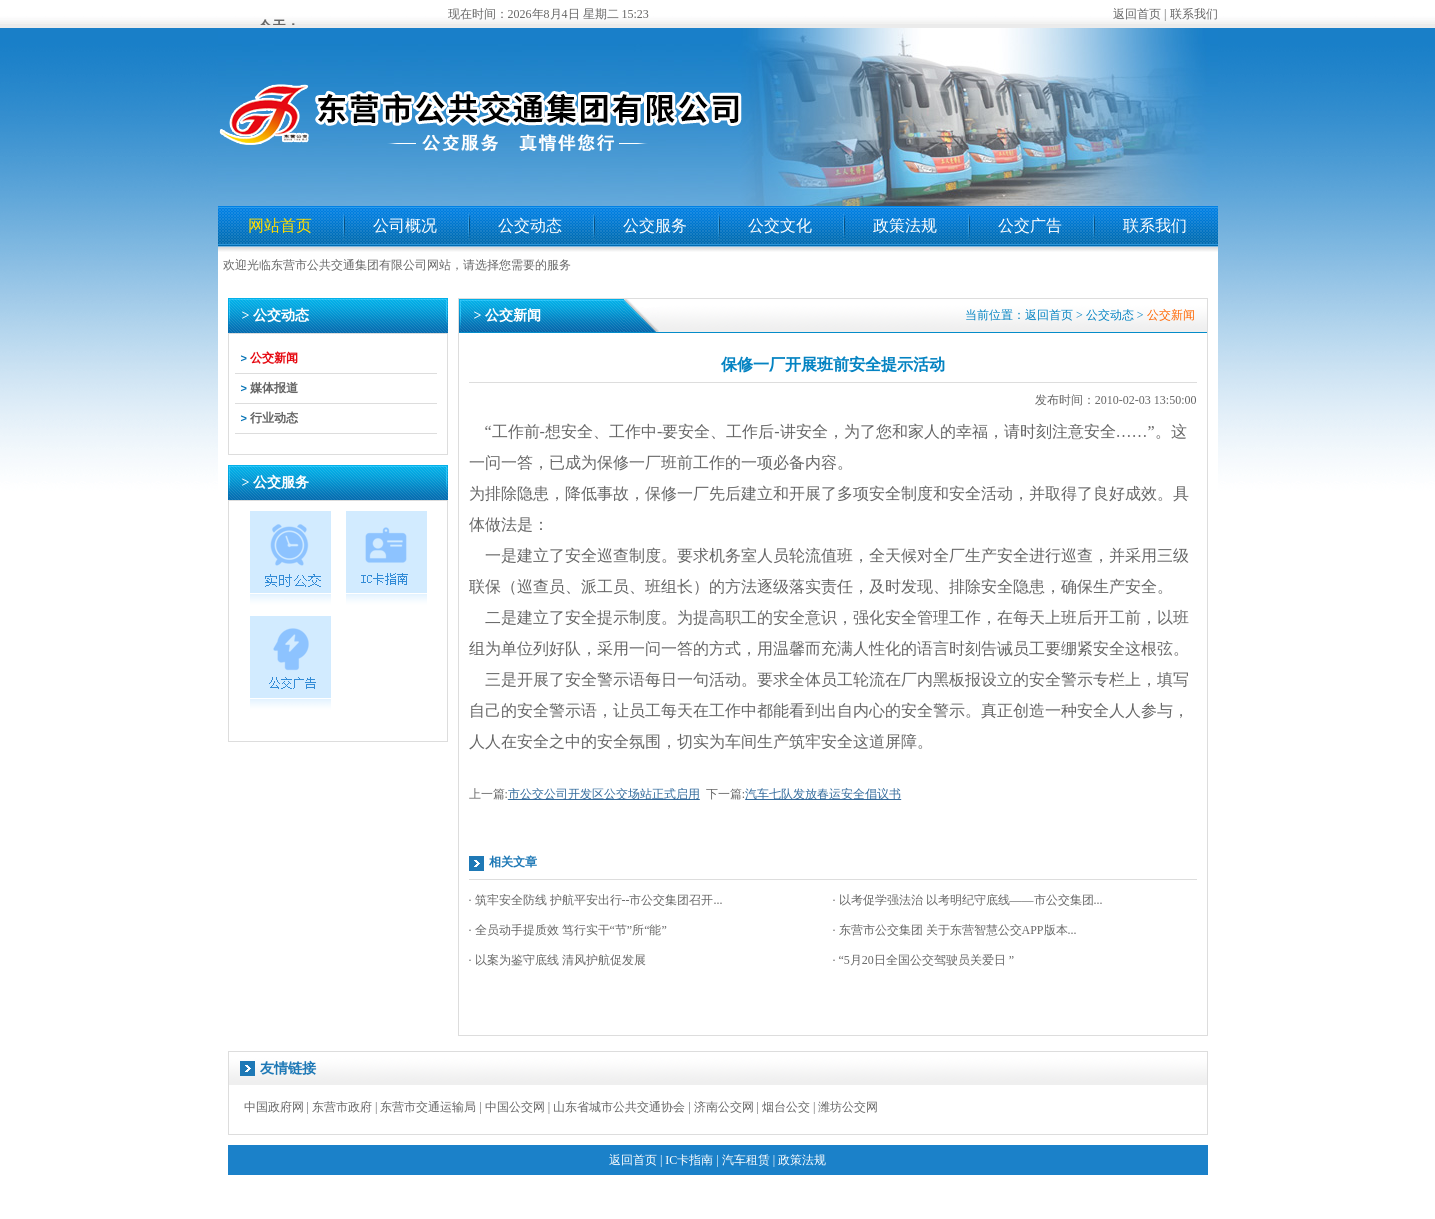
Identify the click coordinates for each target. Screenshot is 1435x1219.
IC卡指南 (689, 1160)
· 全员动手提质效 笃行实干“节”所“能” (568, 930)
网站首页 (280, 225)
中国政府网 (274, 1107)
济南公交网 (724, 1107)
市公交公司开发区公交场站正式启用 (604, 794)
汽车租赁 (746, 1160)
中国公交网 (515, 1107)
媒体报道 (274, 388)
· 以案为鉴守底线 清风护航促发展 (557, 960)
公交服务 (655, 225)
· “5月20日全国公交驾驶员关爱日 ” (924, 960)
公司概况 (405, 225)
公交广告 (1030, 225)
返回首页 (1137, 14)
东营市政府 (342, 1107)
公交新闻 (274, 358)
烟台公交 (786, 1107)
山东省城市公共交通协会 (619, 1107)
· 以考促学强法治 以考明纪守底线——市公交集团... (968, 900)
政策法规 (905, 225)
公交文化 (780, 225)
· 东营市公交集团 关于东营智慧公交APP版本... (955, 930)
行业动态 (274, 418)
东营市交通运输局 (428, 1107)
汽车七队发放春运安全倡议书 (823, 794)
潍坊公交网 (848, 1107)
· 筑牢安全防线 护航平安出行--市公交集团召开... (596, 900)
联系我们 (1194, 14)
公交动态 (530, 225)
